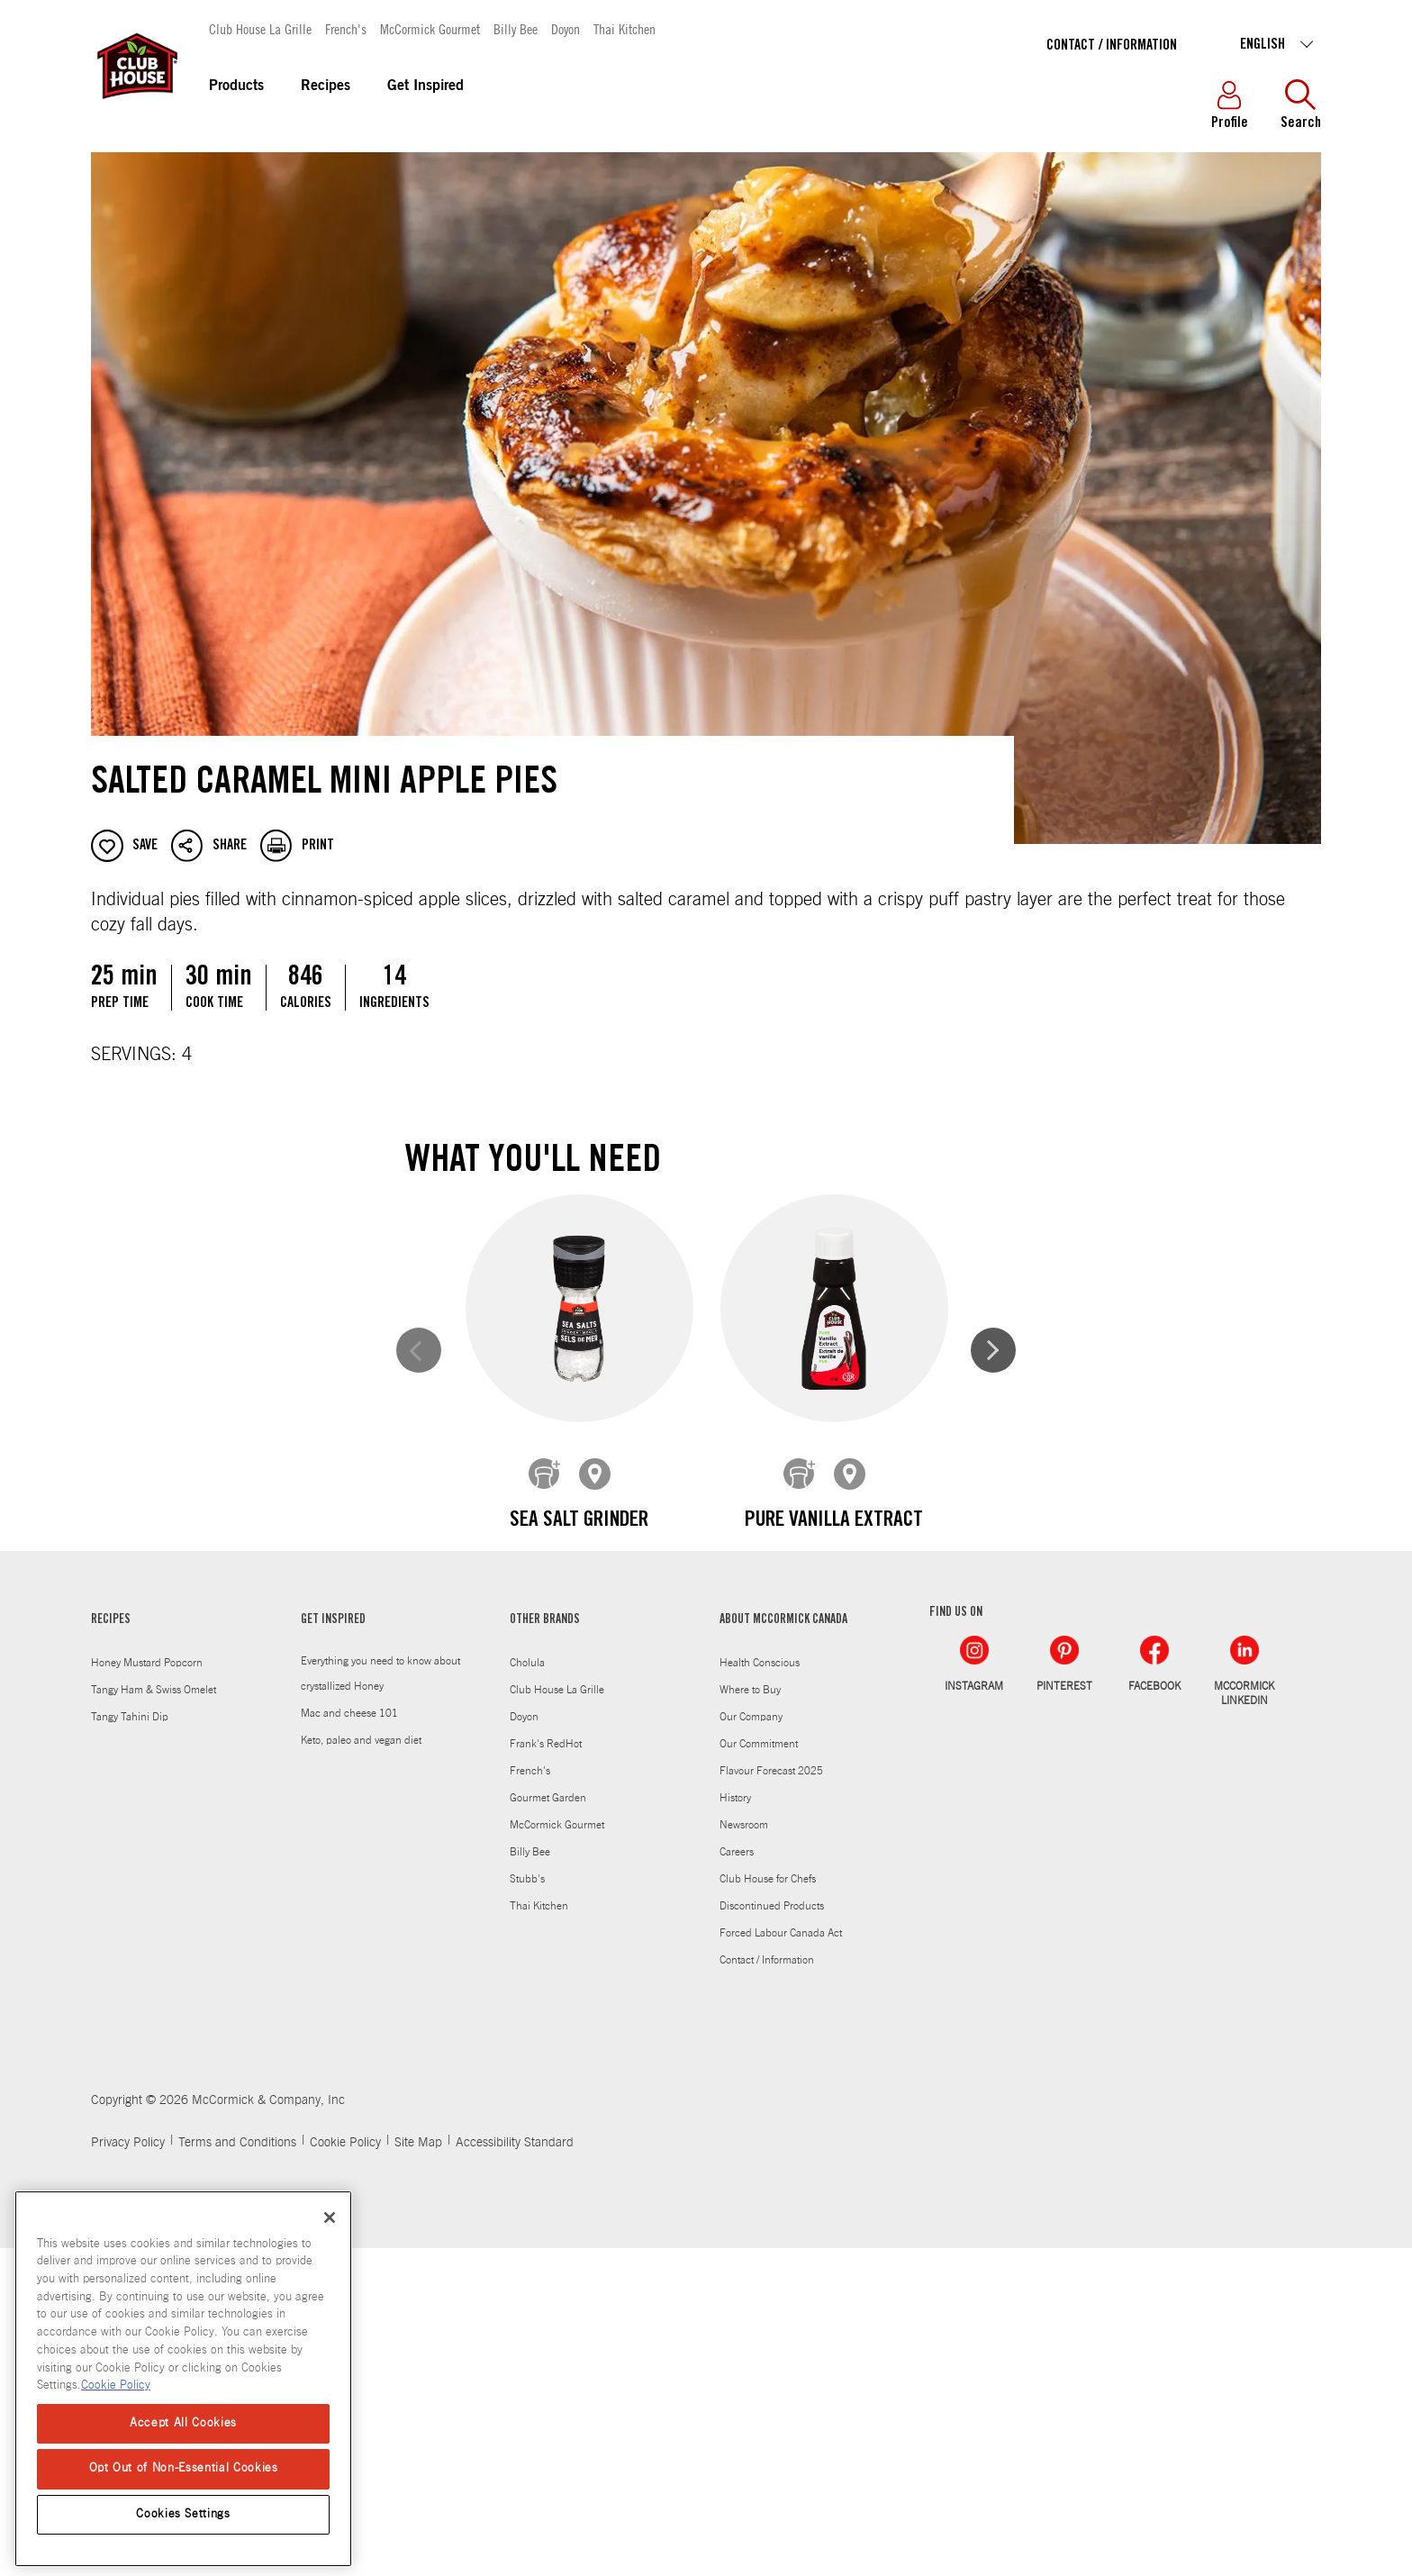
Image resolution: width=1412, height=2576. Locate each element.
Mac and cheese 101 (349, 2041)
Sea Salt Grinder (579, 1521)
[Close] (329, 2217)
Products (236, 86)
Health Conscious (760, 1990)
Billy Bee (515, 28)
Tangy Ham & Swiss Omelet (153, 2017)
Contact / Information (1111, 46)
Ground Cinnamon (579, 1862)
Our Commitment (759, 2071)
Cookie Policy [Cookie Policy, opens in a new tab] (115, 2385)
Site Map (418, 2470)
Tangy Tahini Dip (129, 2044)
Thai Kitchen (624, 28)
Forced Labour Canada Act (781, 2260)
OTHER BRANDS (545, 1948)
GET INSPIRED (333, 1948)
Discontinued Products (772, 2233)
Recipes (325, 86)
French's (346, 28)
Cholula (527, 1990)
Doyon (565, 28)
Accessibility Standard (515, 2470)
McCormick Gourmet (430, 28)
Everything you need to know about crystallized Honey (380, 2001)
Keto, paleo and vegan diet (361, 2068)
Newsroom (744, 2152)
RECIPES (111, 1948)
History (735, 2125)
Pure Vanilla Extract (833, 1521)
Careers (737, 2179)
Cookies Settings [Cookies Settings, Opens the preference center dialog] (183, 2514)
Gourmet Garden (548, 2125)
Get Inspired (425, 86)
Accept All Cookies (183, 2423)
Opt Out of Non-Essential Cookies (183, 2468)
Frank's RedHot (546, 2071)
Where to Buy (750, 2017)
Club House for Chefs (768, 2206)
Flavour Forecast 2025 (771, 2098)
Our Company (751, 2044)
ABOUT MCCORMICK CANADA (783, 1948)
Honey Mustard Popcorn (147, 1990)
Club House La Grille (260, 28)
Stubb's (527, 2206)
